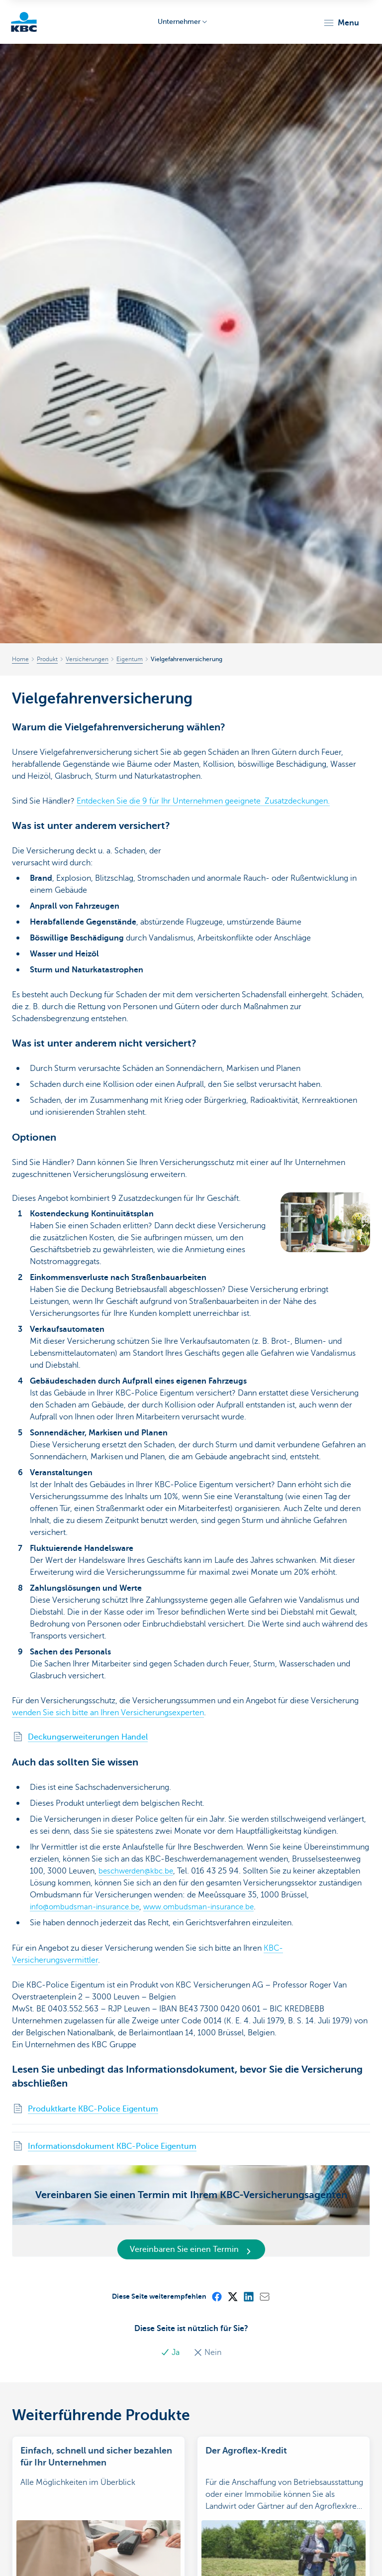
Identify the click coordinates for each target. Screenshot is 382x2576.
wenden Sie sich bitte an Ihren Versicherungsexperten (108, 1712)
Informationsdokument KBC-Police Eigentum (112, 2146)
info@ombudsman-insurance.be (87, 1906)
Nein (207, 2352)
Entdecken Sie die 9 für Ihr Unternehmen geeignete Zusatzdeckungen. (203, 801)
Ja (171, 2352)
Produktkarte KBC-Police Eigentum (93, 2109)
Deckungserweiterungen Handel (88, 1737)
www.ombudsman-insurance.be (207, 1906)
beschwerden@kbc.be (138, 1871)
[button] (341, 22)
